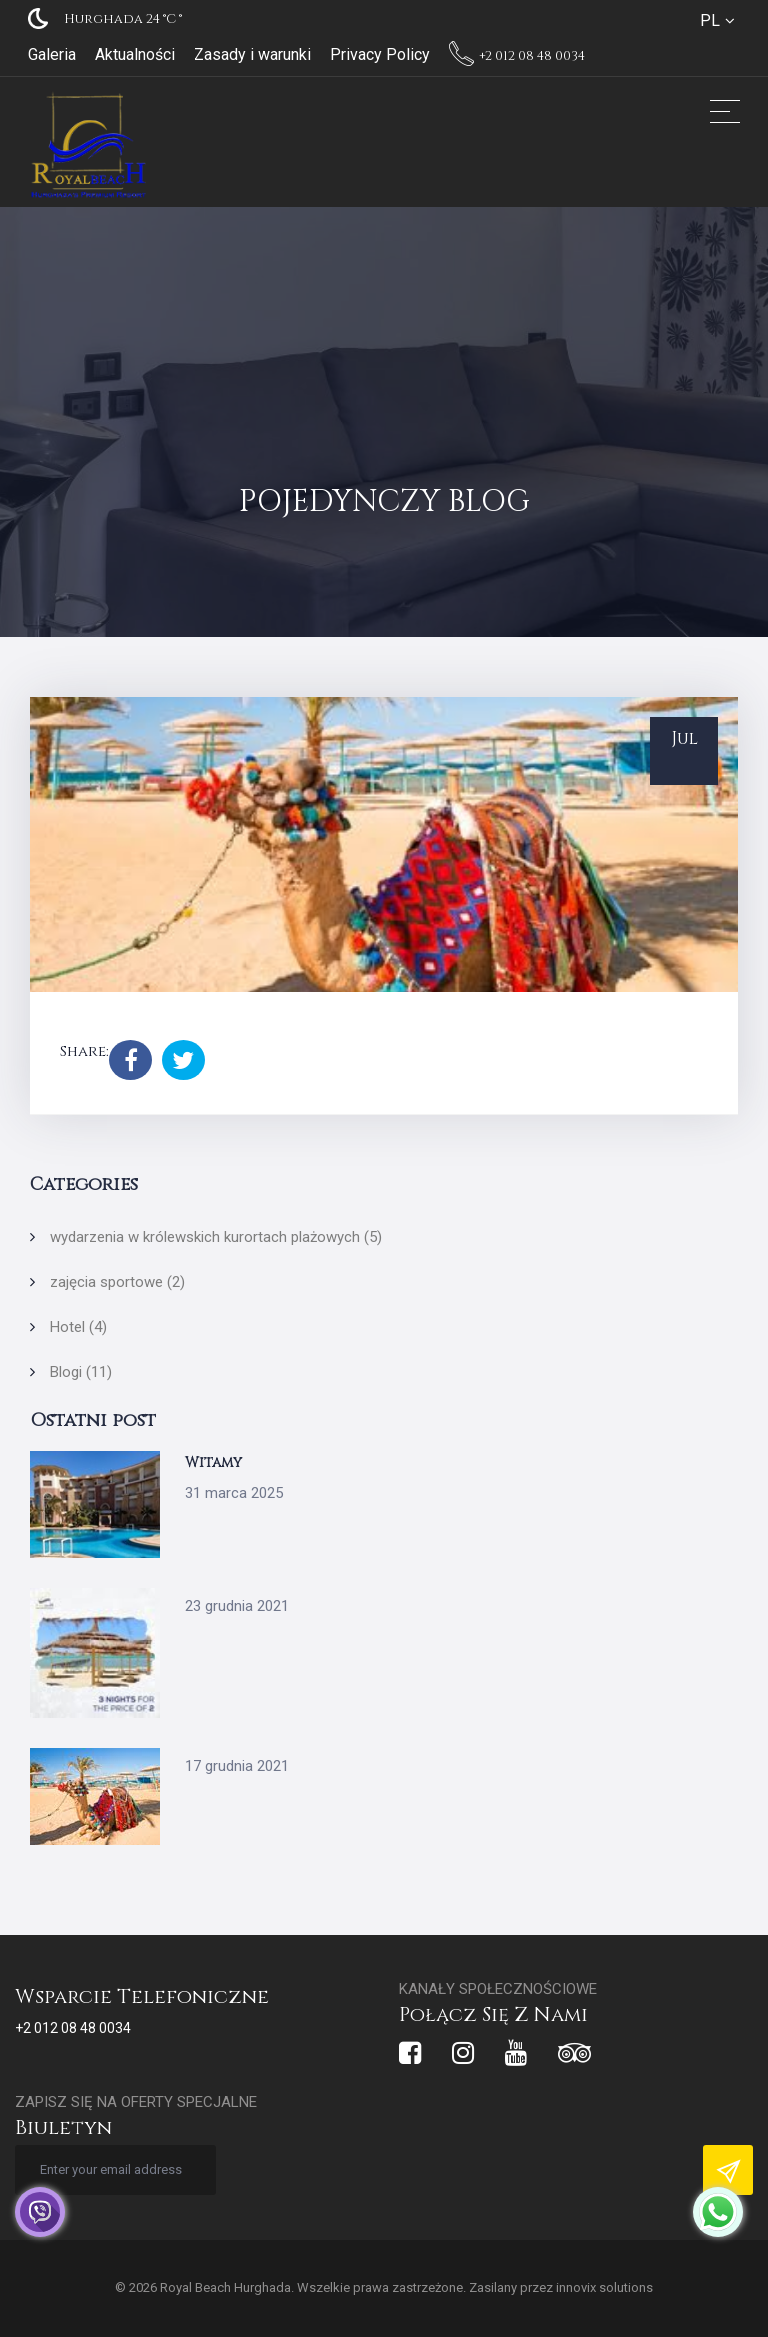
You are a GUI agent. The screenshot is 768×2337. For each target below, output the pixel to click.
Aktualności (135, 54)
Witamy (213, 1462)
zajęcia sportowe (117, 1282)
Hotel (78, 1327)
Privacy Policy (380, 54)
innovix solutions (604, 2287)
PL (710, 20)
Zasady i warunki (252, 54)
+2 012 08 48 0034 (517, 56)
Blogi (81, 1372)
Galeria (52, 54)
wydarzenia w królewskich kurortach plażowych (216, 1237)
